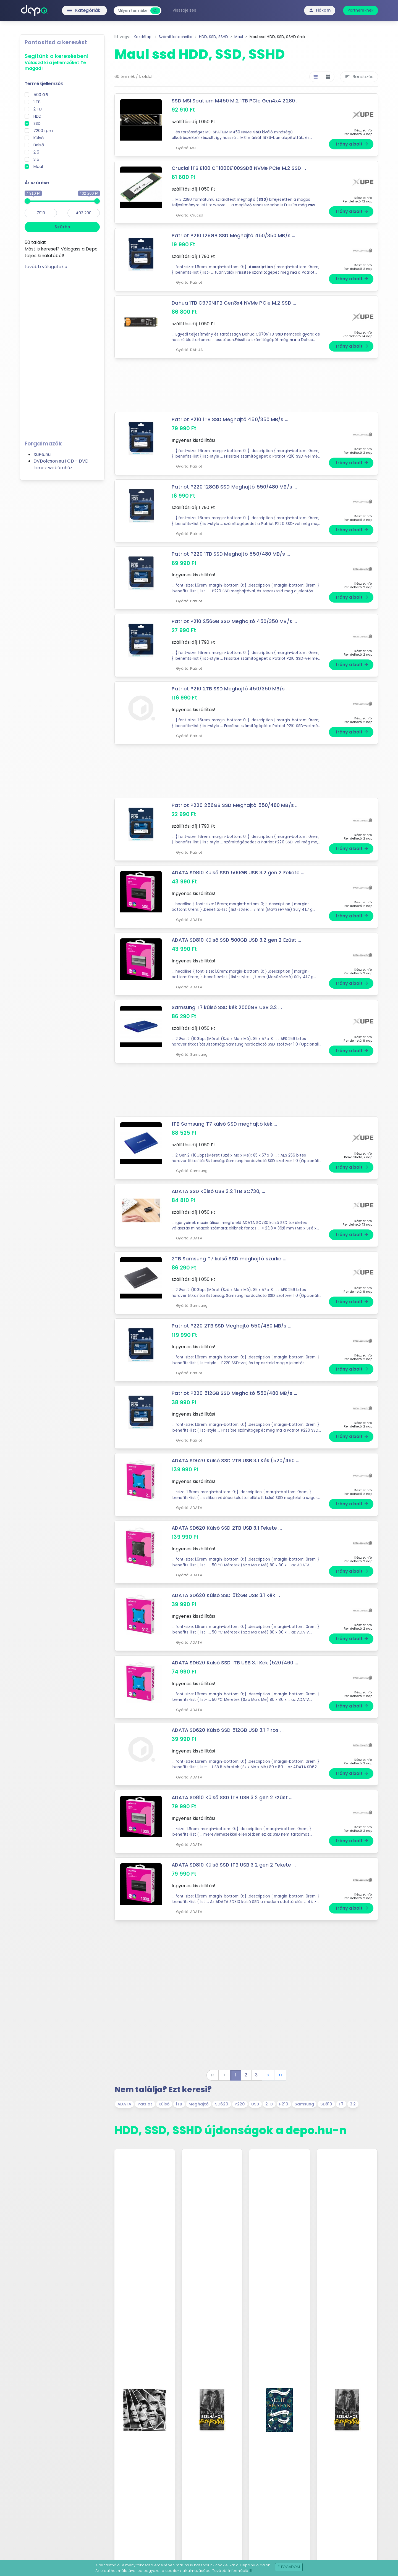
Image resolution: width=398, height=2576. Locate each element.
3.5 (36, 159)
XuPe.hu (42, 454)
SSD (37, 123)
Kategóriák (72, 10)
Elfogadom (289, 2566)
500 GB (40, 94)
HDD (37, 116)
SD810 (326, 2104)
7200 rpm (43, 130)
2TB (269, 2104)
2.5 (36, 152)
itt (250, 2570)
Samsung (304, 2104)
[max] (83, 213)
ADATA (124, 2104)
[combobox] (133, 10)
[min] (41, 213)
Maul (38, 166)
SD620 (222, 2104)
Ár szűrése (37, 183)
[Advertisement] (62, 353)
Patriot (145, 2104)
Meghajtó (198, 2104)
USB (255, 2104)
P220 (240, 2104)
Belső (38, 145)
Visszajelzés (184, 10)
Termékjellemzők (44, 83)
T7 (341, 2104)
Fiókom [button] (320, 10)
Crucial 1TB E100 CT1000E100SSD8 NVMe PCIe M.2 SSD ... (239, 168)
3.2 (353, 2104)
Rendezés (359, 76)
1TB (179, 2104)
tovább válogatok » (46, 266)
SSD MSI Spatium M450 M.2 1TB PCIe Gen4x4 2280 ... (236, 100)
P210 (283, 2104)
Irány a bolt (352, 144)
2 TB (37, 109)
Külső (38, 138)
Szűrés (62, 227)
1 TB (37, 102)
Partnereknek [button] (360, 10)
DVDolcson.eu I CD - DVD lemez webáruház (60, 464)
